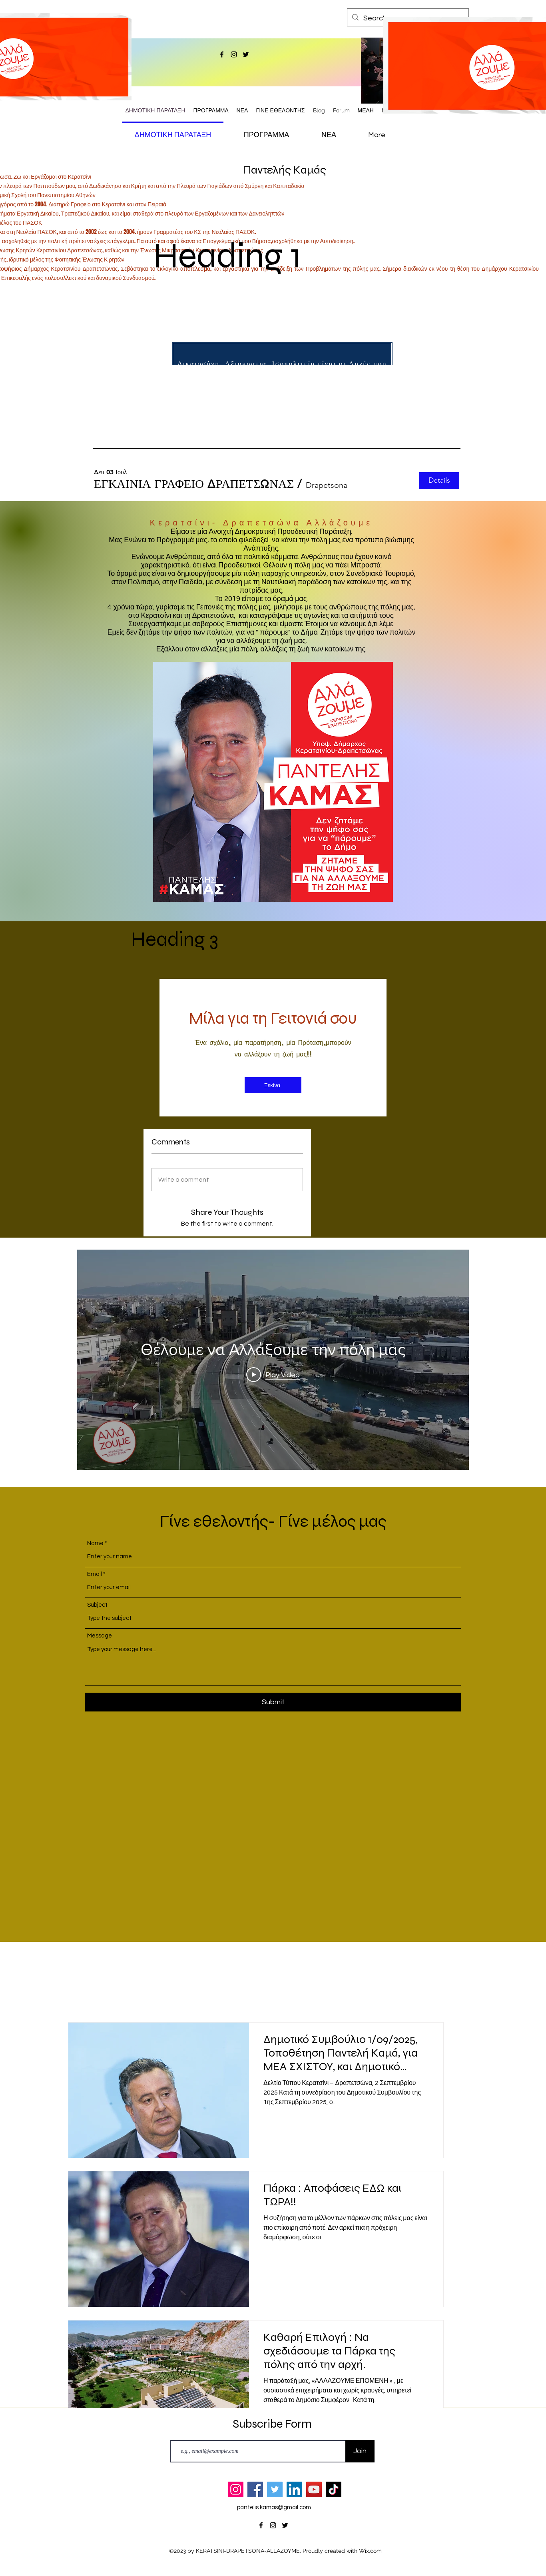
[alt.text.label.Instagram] (234, 54)
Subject (97, 1605)
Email (94, 1574)
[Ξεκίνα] (273, 1085)
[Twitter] (275, 2489)
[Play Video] (273, 1374)
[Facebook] (255, 2489)
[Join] (360, 2451)
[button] (194, 483)
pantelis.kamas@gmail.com (274, 2507)
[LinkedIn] (294, 2489)
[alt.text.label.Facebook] (222, 54)
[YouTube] (314, 2489)
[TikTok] (333, 2489)
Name (95, 1543)
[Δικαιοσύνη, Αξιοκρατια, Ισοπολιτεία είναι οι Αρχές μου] (282, 363)
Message (99, 1636)
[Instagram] (235, 2489)
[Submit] (273, 1702)
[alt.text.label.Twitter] (246, 54)
